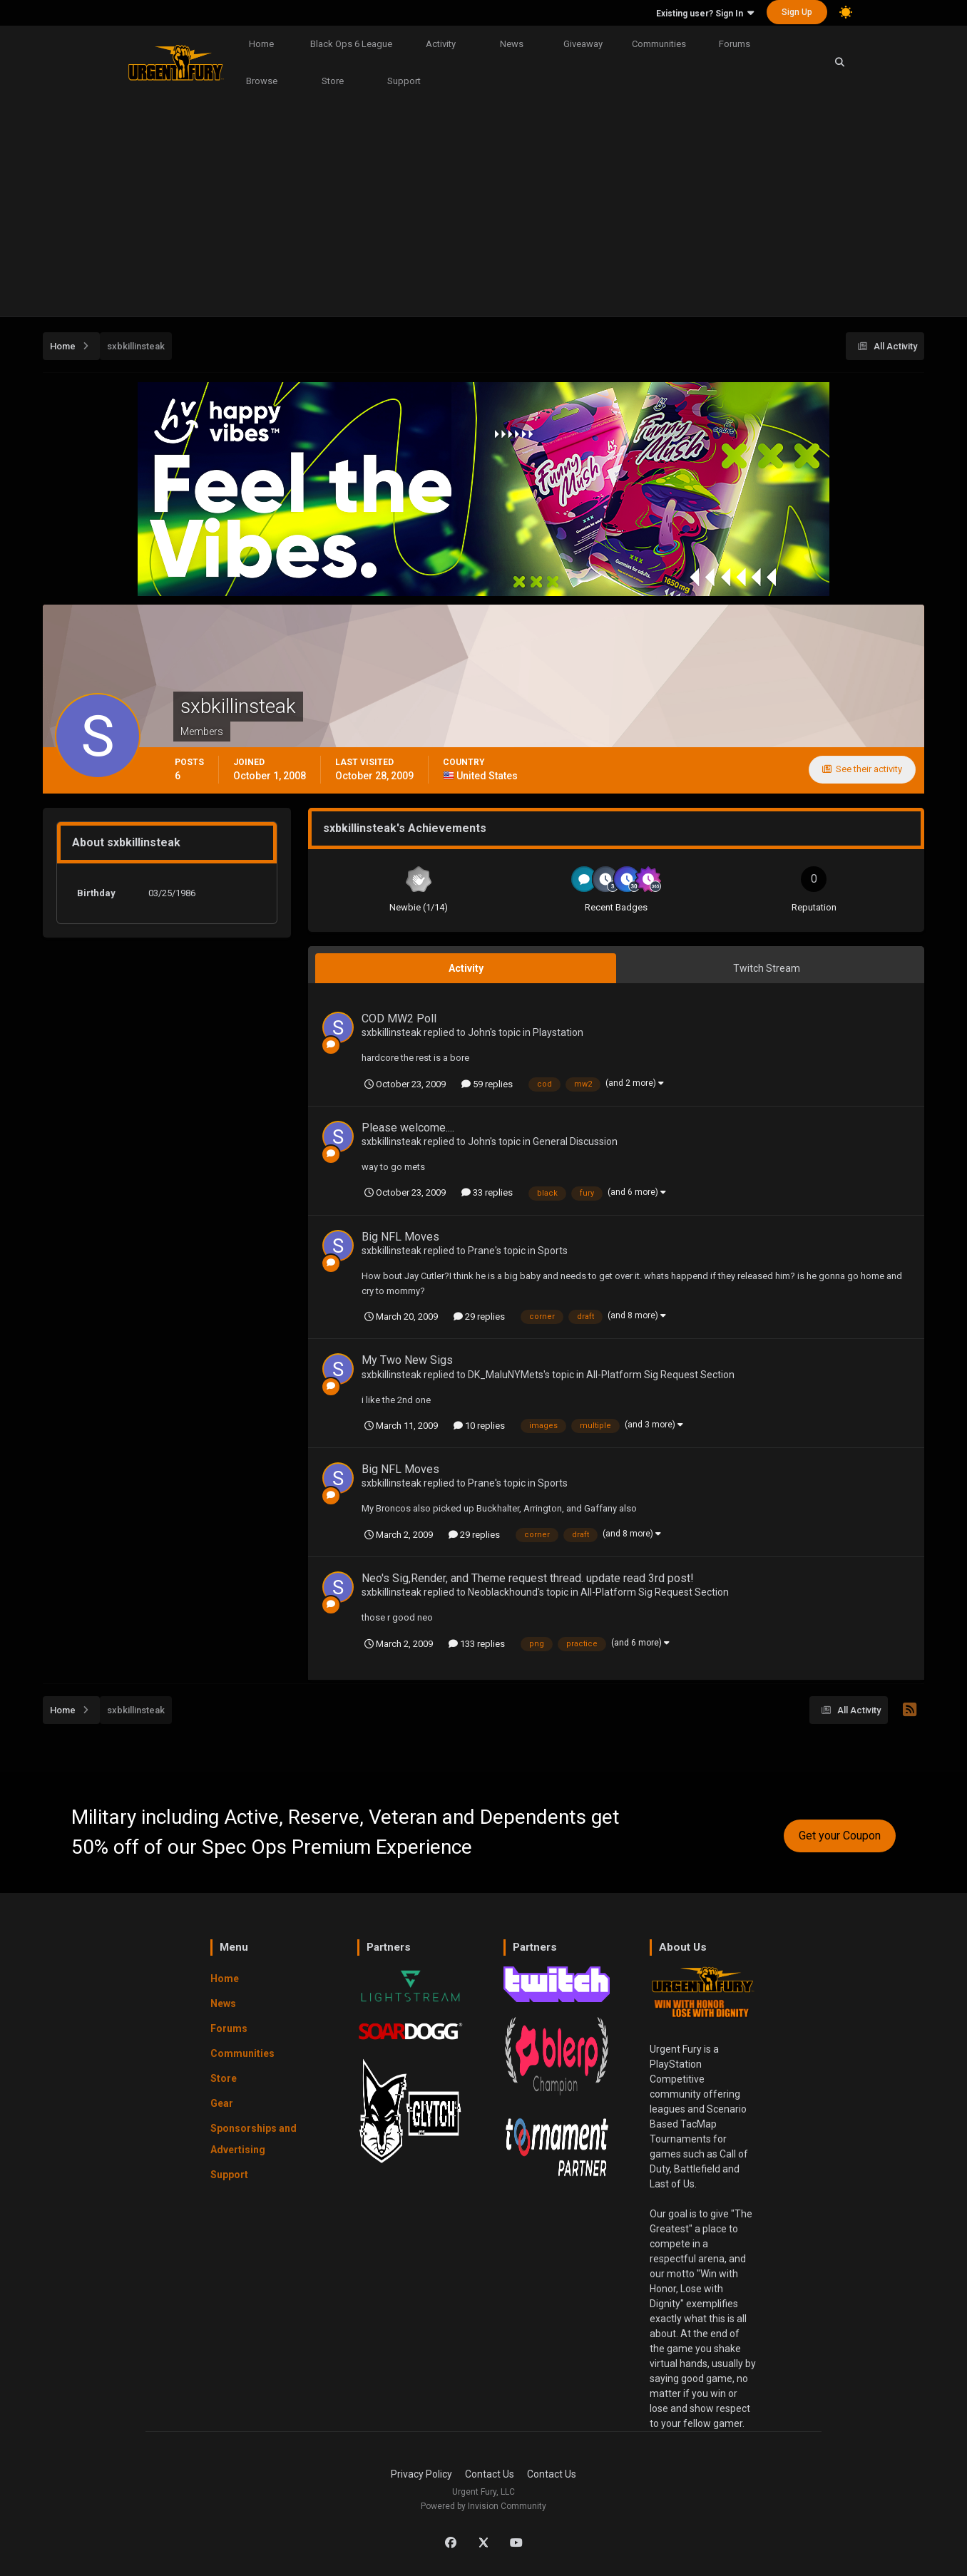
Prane (481, 1250)
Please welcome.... (408, 1127)
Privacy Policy (421, 2474)
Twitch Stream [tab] (766, 968)
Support (404, 81)
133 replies (477, 1643)
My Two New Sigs (407, 1360)
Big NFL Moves (400, 1236)
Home (261, 44)
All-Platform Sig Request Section (660, 1374)
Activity (441, 44)
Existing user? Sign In (705, 14)
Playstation (558, 1032)
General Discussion (575, 1141)
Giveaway (583, 44)
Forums (734, 44)
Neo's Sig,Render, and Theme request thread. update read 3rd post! (528, 1578)
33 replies (487, 1192)
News (511, 44)
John (479, 1032)
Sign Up (797, 12)
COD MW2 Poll (399, 1018)
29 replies (479, 1316)
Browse (261, 81)
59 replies (487, 1084)
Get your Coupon (840, 1835)
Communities (659, 44)
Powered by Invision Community (483, 2506)
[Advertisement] (483, 209)
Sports (553, 1250)
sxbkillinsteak (391, 1032)
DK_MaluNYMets (505, 1374)
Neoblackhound (503, 1592)
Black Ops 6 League (351, 44)
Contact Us (489, 2474)
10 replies (479, 1425)
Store (333, 81)
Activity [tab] (466, 968)
